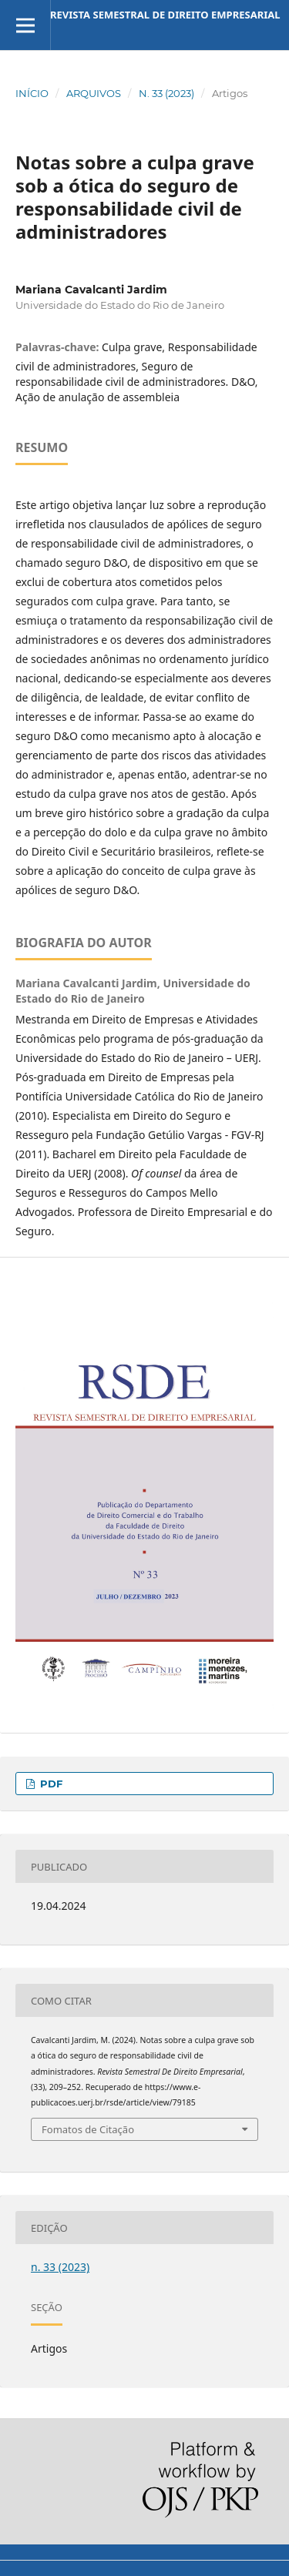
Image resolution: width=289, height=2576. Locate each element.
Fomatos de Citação (88, 2129)
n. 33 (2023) (166, 93)
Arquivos (93, 93)
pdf (49, 1783)
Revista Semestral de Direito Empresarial (165, 15)
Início (32, 93)
